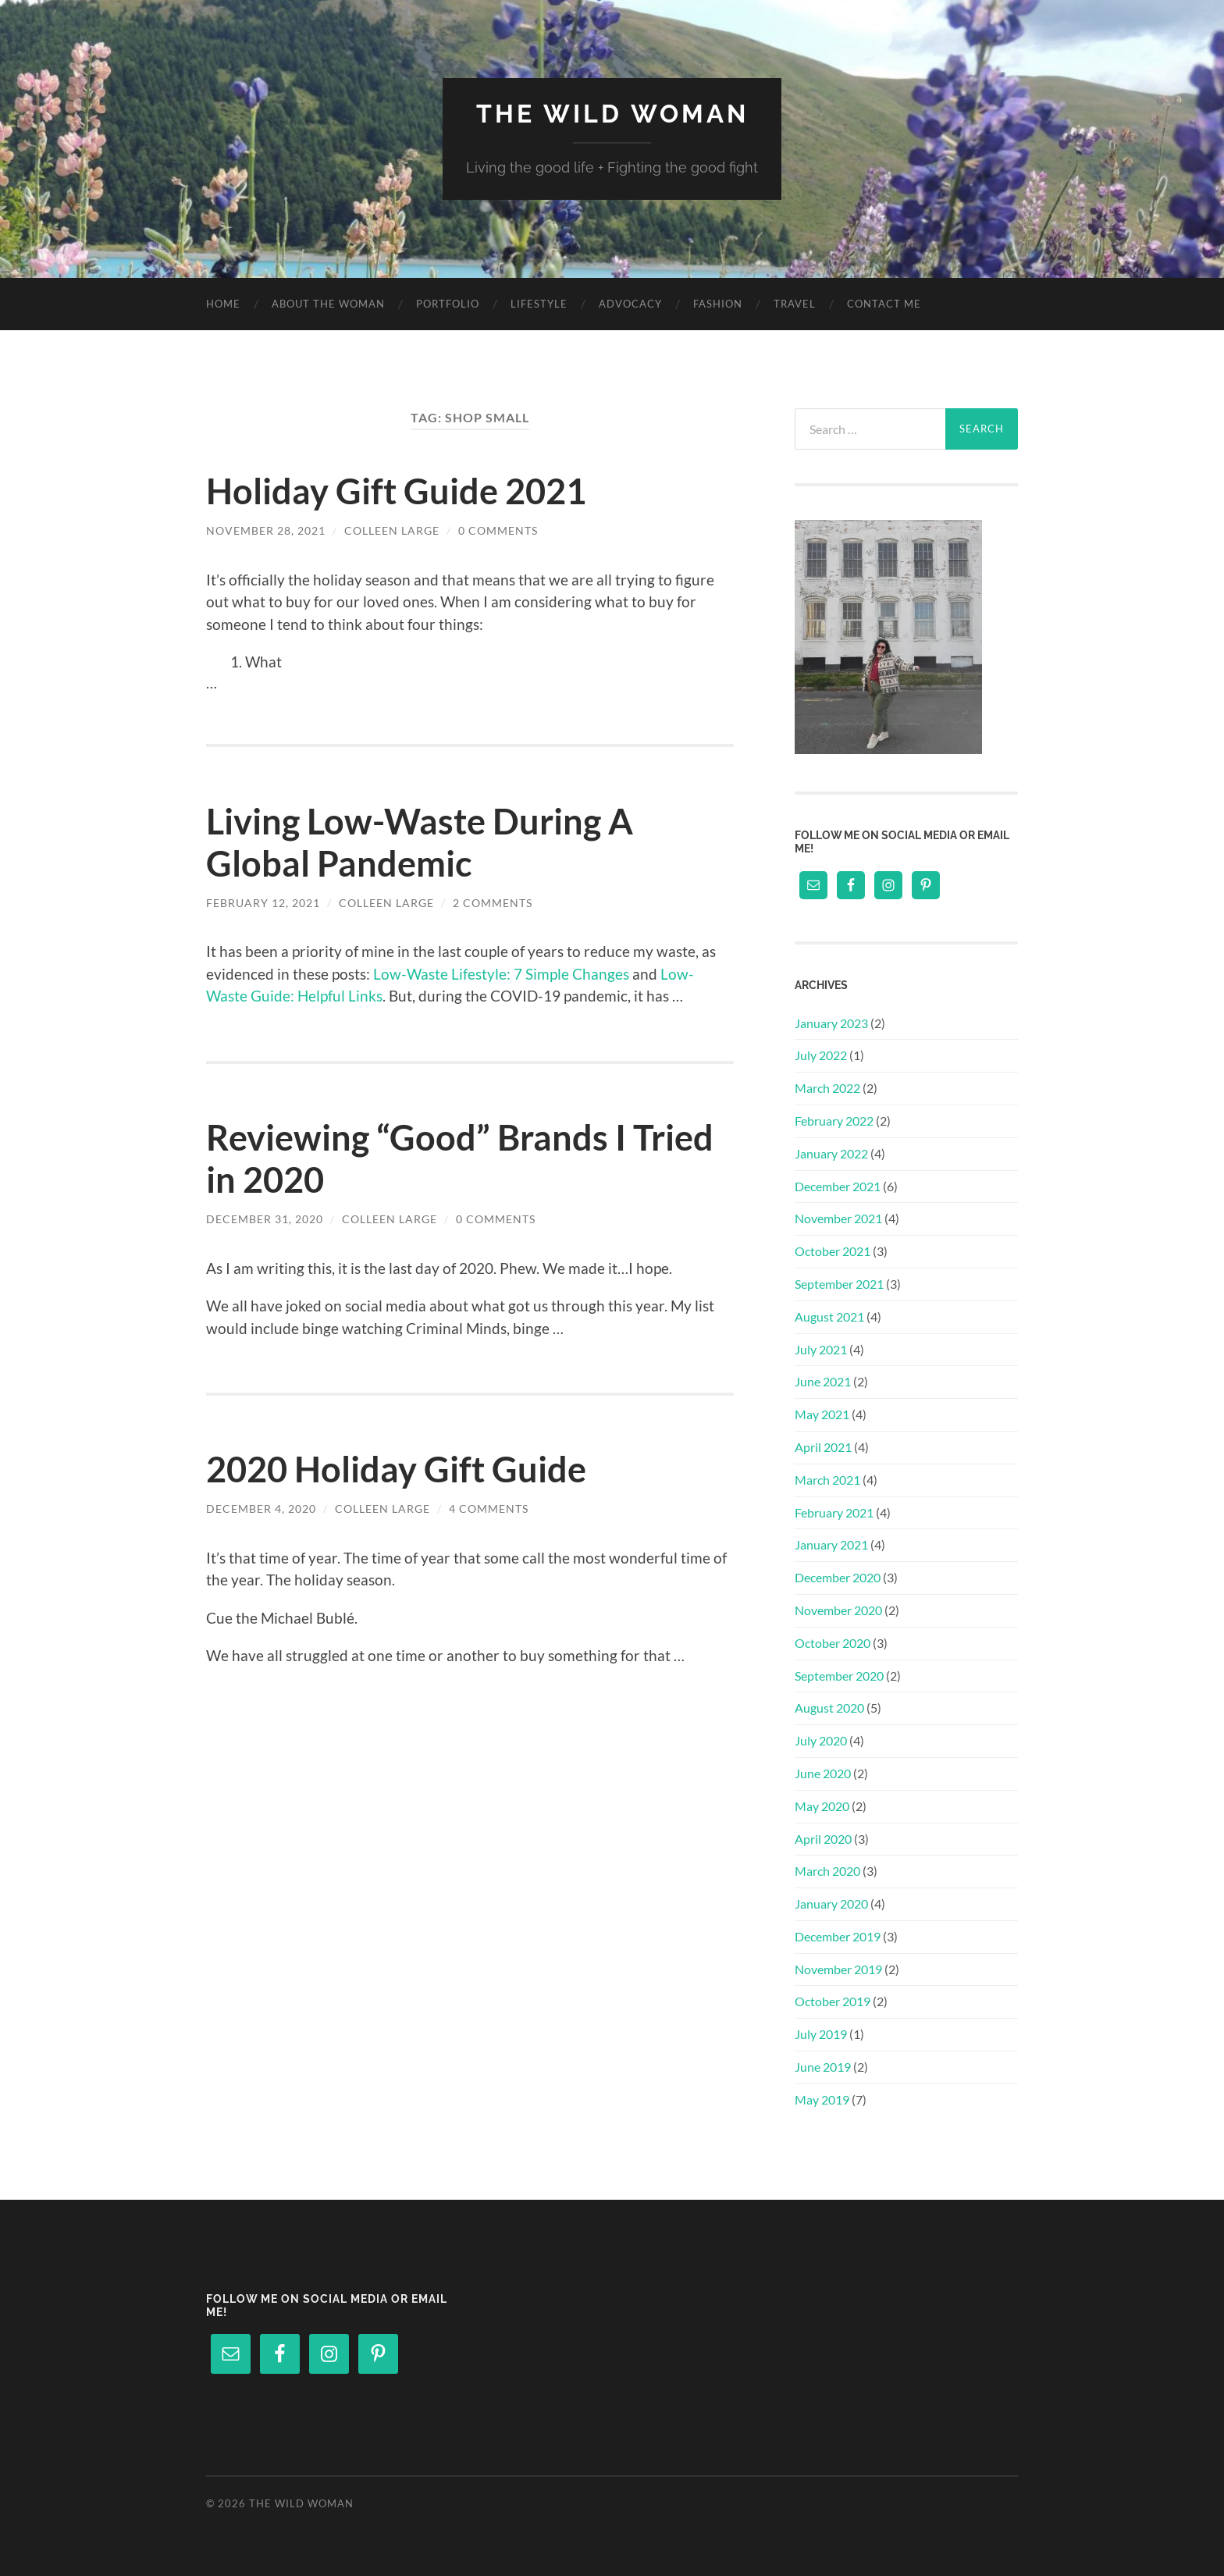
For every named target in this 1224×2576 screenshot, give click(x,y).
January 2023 (831, 1023)
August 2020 (829, 1707)
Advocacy (630, 303)
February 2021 (834, 1512)
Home (223, 303)
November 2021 (838, 1218)
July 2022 (821, 1055)
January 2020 (831, 1903)
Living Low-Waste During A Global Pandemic (419, 842)
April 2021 (823, 1446)
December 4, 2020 (261, 1508)
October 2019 (832, 2001)
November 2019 (838, 1969)
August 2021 (829, 1316)
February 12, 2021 (263, 902)
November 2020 (838, 1610)
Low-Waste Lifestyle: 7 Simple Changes (501, 974)
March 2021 (827, 1479)
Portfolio (447, 303)
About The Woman (328, 303)
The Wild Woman (612, 113)
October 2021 (832, 1251)
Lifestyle (539, 303)
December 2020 (838, 1577)
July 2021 (821, 1349)
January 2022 (831, 1153)
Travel (795, 303)
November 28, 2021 (266, 530)
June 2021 (823, 1381)
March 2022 (827, 1087)
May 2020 (822, 1806)
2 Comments (492, 902)
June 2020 (823, 1773)
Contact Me (884, 303)
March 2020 (827, 1870)
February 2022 (834, 1120)
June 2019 (823, 2066)
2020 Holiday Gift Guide (396, 1469)
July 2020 (821, 1740)
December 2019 (838, 1936)
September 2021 (839, 1283)
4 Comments (488, 1508)
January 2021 (831, 1544)
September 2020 (839, 1675)
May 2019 (822, 2099)
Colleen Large (391, 530)
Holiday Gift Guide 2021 (396, 491)
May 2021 (822, 1414)
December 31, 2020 (264, 1219)
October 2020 (832, 1642)
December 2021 (838, 1186)
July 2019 (821, 2033)
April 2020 (823, 1838)
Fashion (717, 303)
